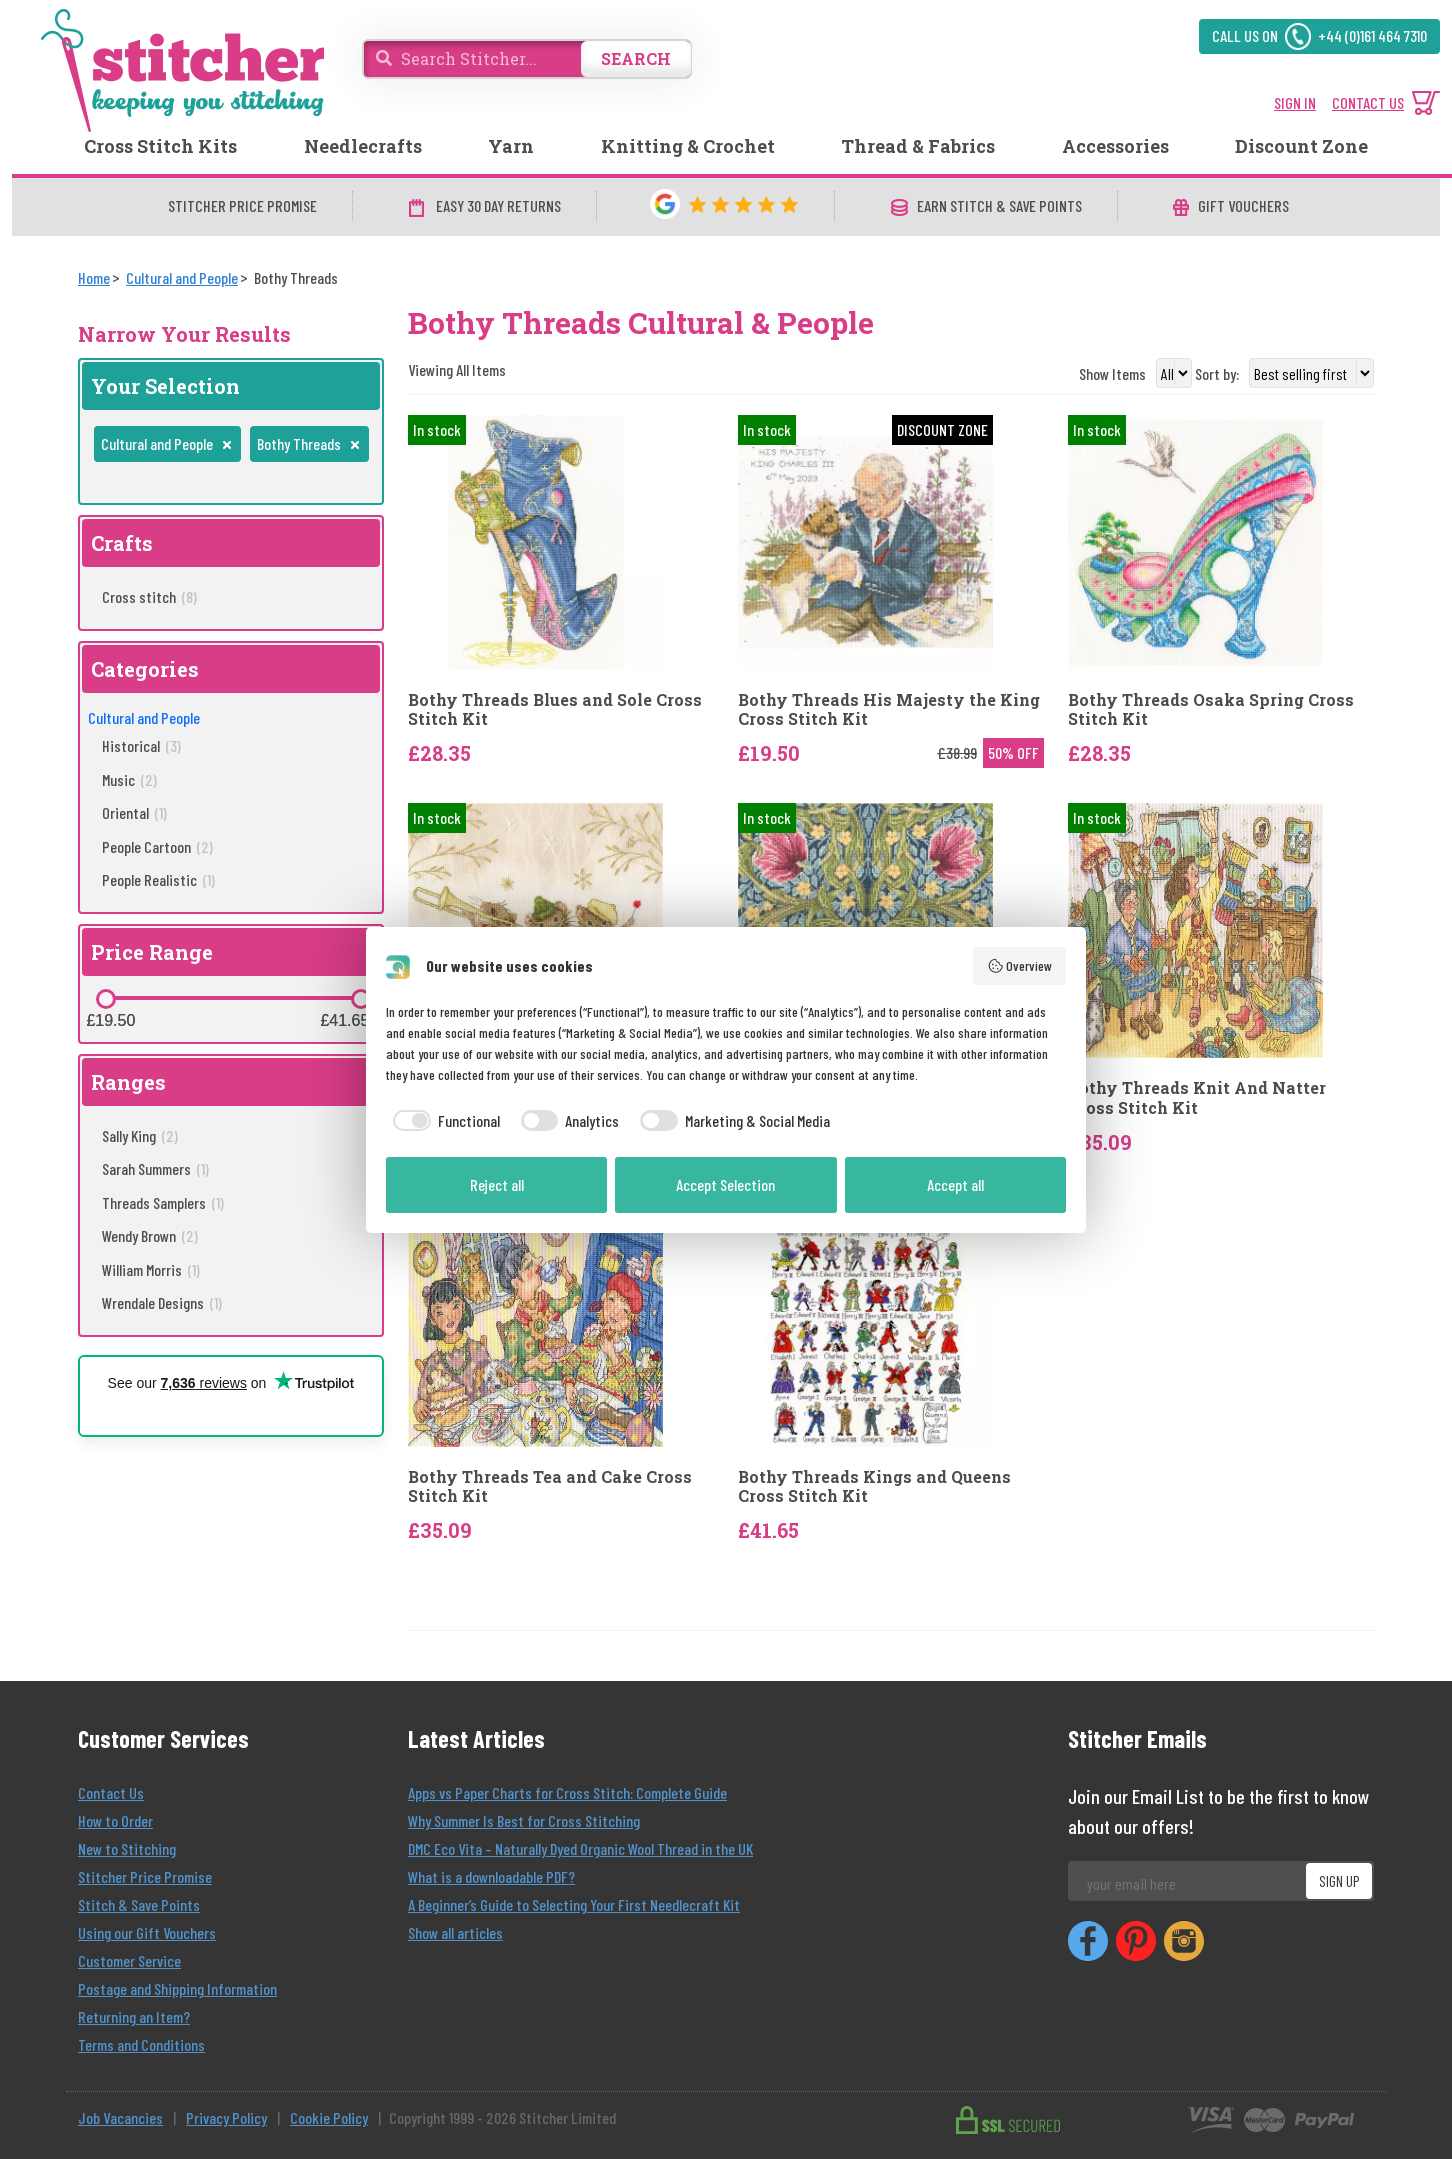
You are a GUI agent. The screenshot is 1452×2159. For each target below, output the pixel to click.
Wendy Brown (150, 1235)
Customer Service (129, 1960)
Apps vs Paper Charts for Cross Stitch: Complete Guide (567, 1792)
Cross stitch (149, 596)
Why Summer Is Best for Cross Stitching (524, 1820)
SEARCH (636, 58)
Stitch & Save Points (139, 1904)
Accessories (1115, 146)
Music (129, 779)
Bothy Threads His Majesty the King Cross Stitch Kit (889, 709)
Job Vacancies (120, 2117)
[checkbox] (443, 1121)
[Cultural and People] (182, 277)
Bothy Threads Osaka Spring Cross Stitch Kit (1211, 709)
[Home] (94, 277)
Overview (1020, 966)
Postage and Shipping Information (177, 1988)
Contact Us (111, 1792)
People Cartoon (157, 846)
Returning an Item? (134, 2016)
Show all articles (455, 1932)
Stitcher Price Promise (145, 1876)
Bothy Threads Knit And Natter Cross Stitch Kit (1197, 1097)
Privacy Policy (226, 2117)
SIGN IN (1295, 102)
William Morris (151, 1269)
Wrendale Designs (162, 1302)
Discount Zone (1301, 146)
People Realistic (158, 879)
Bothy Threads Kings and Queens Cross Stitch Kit (874, 1486)
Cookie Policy (329, 2117)
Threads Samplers (163, 1202)
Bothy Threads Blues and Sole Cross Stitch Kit (555, 709)
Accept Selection (725, 1184)
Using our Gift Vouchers (147, 1932)
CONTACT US (1368, 102)
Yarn (511, 146)
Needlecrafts (363, 146)
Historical (141, 745)
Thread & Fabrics (918, 146)
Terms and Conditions (141, 2044)
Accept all (955, 1184)
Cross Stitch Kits (160, 146)
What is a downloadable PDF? (491, 1876)
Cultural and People (144, 717)
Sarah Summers (155, 1168)
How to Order (115, 1820)
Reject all (497, 1184)
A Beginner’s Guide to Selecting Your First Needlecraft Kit (574, 1904)
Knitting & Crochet (688, 146)
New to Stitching (127, 1848)
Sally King (140, 1135)
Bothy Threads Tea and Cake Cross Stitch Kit (550, 1486)
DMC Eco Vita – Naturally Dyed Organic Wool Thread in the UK (580, 1848)
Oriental (134, 812)
